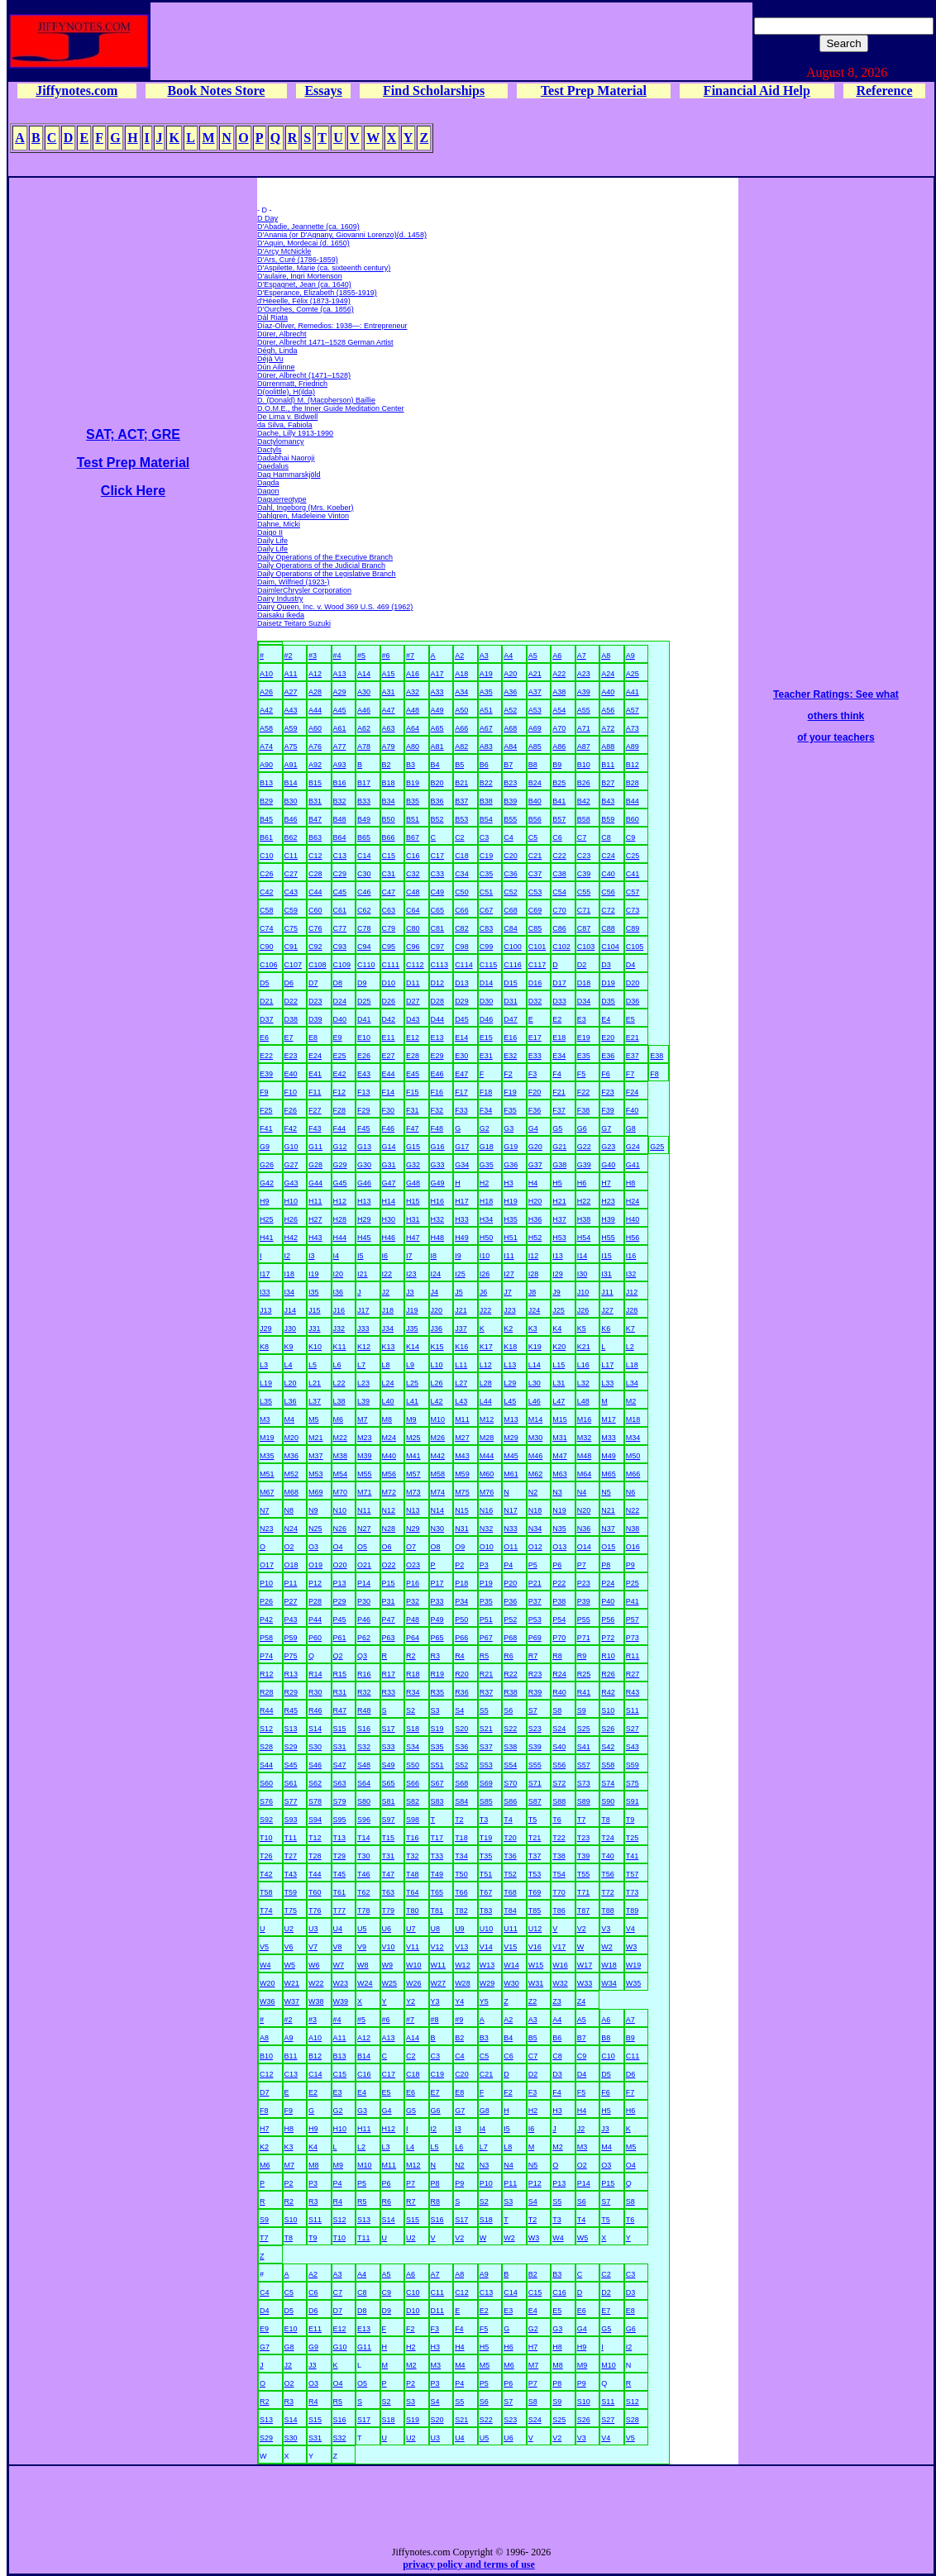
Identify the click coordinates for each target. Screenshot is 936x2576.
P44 (315, 1619)
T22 (559, 1838)
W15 (536, 1965)
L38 (339, 1401)
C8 (606, 837)
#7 (410, 655)
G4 (533, 1128)
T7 (581, 1819)
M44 (487, 1456)
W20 (267, 1983)
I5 (360, 1256)
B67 (412, 837)
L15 (558, 1365)
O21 (364, 1565)
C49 (438, 892)
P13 (339, 1583)
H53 (559, 1237)
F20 (535, 1092)
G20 (535, 1147)
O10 (487, 1547)
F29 (363, 1110)
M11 (462, 1419)
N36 (584, 1528)
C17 (438, 856)
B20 (437, 783)
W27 (439, 1983)
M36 (291, 1456)
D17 (559, 983)
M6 (338, 1419)
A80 (412, 746)
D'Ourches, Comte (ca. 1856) (305, 309)
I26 (485, 1274)
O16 (633, 1547)
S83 (437, 1801)
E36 (607, 1056)
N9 (313, 1510)
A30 (363, 692)
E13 (437, 1037)
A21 (535, 674)
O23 (413, 1565)
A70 (559, 728)
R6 (508, 1656)
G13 (364, 1147)
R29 (291, 1692)
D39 (315, 1019)
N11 (364, 1510)
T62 (363, 1892)
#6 (386, 655)
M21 (315, 1437)
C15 (389, 856)
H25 (267, 1219)
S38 (510, 1747)
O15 (608, 1547)
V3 (605, 1929)
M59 (462, 1474)
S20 (461, 1728)
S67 (437, 1783)
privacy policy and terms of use (469, 2564)
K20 (559, 1347)
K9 (289, 1347)
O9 (460, 1547)
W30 (511, 1983)
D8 (338, 983)
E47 (461, 1074)
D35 (608, 1001)
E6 (264, 1037)
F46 (388, 1128)
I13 (557, 1256)
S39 (535, 1747)
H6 (582, 1183)
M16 (584, 1419)
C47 (389, 892)
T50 (461, 1874)
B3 (410, 765)
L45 (510, 1401)
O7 (411, 1547)
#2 (288, 655)
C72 (608, 910)
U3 (313, 1929)
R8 (557, 1656)
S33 (388, 1747)
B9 (556, 765)
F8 (654, 1074)
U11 (511, 1929)
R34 (413, 1692)
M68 (291, 1492)
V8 (337, 1947)
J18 (388, 1310)
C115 (489, 965)
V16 (535, 1947)
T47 (388, 1874)
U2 (289, 1929)
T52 (510, 1874)
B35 (412, 801)
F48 (437, 1128)
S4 (459, 1710)
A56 (607, 710)
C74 (267, 928)
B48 (339, 819)
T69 (535, 1892)
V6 (289, 1947)
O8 (436, 1547)
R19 (438, 1674)
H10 (291, 1201)
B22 (486, 783)
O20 (340, 1565)
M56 (389, 1474)
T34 (461, 1856)
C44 (315, 892)
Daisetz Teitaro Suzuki (294, 623)
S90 (607, 1801)
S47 (339, 1765)
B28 (632, 783)
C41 (633, 874)
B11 (607, 765)
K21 (583, 1347)
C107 (293, 965)
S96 (363, 1819)
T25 (632, 1838)
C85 (535, 928)
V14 (486, 1947)
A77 (339, 746)
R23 (535, 1674)
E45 (412, 1074)
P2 (459, 1565)
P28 (315, 1601)
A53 (535, 710)
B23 (510, 783)
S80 (363, 1801)
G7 (606, 1128)
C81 (438, 928)
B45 (266, 819)
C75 (291, 928)
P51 (486, 1619)
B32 (339, 801)
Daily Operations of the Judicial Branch (321, 565)
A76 (315, 746)
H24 (633, 1201)
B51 (412, 819)
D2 (582, 965)
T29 (339, 1856)
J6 (484, 1292)
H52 (535, 1237)
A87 (583, 746)
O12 (535, 1547)
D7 (313, 983)
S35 (437, 1747)
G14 (389, 1147)
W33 (585, 1983)
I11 (509, 1256)
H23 (608, 1201)
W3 (632, 1947)
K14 (412, 1347)
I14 (582, 1256)
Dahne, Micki (278, 524)
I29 (557, 1274)
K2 (508, 1328)
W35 (634, 1983)
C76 (315, 928)
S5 (484, 1710)
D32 (535, 1001)
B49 (363, 819)
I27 (509, 1274)
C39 (584, 874)
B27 (607, 783)
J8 (532, 1292)
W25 (390, 1983)
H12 (340, 1201)
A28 (315, 692)
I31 (606, 1274)
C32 (413, 874)
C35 (487, 874)
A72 (607, 728)
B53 (461, 819)
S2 (410, 1710)
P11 (291, 1583)
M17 (608, 1419)
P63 (388, 1638)
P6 (556, 1565)
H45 (364, 1237)
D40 (340, 1019)
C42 (267, 892)
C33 (438, 874)
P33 (437, 1601)
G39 (584, 1165)
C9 (631, 837)
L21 (314, 1383)
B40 (535, 801)
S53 (486, 1765)
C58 (267, 910)
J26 (583, 1310)
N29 (413, 1528)
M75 (462, 1492)
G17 (462, 1147)
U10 (487, 1929)
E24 (315, 1056)
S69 (486, 1783)
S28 (266, 1747)
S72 (559, 1783)
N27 (364, 1528)
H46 (389, 1237)
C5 (533, 837)
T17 (437, 1838)
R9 (582, 1656)
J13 (266, 1310)
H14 (389, 1201)
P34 (461, 1601)
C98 (462, 946)
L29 (510, 1383)
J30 (290, 1328)
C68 (511, 910)
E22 (266, 1056)
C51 (487, 892)
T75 (291, 1910)
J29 (266, 1328)
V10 (388, 1947)
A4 (508, 655)
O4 (338, 1547)
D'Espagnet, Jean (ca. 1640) (304, 284)
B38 (486, 801)
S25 (583, 1728)
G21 (559, 1147)
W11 (439, 1965)
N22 (633, 1510)
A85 (535, 746)
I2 (287, 1256)
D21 (267, 1001)
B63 (315, 837)
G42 (267, 1183)
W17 (585, 1965)
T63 (388, 1892)
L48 (583, 1401)
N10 (340, 1510)
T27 (291, 1856)
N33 (511, 1528)
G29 (340, 1165)
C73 (633, 910)
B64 (339, 837)
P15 (388, 1583)
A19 (486, 674)
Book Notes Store (216, 90)
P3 (484, 1565)
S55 (535, 1765)
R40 (559, 1692)
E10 (363, 1037)
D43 (413, 1019)
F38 (583, 1110)
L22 (339, 1383)
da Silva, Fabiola (285, 425)
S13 (291, 1728)
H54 (584, 1237)
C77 (340, 928)
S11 (632, 1710)
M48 (584, 1456)
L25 (412, 1383)
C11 (291, 856)
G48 (413, 1183)
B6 (484, 765)
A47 (388, 710)
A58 (266, 728)
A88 (607, 746)
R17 (389, 1674)
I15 (606, 1256)
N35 (559, 1528)
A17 (437, 674)
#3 (312, 655)
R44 (267, 1710)
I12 (533, 1256)
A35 (486, 692)
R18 (413, 1674)
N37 (608, 1528)
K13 (388, 1347)
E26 (363, 1056)
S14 (315, 1728)
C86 (559, 928)
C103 (586, 946)
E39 (266, 1074)
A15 (388, 674)
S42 (607, 1747)
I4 (336, 1256)
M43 (462, 1456)
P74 (266, 1656)
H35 (511, 1219)
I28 (533, 1274)
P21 (535, 1583)
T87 (583, 1910)
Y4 (459, 2001)
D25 (364, 1001)
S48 (363, 1765)
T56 (607, 1874)
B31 (315, 801)
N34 (535, 1528)
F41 (266, 1128)
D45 (462, 1019)
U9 (460, 1929)
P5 (532, 1565)
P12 (315, 1583)
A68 (510, 728)
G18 (487, 1147)
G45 (340, 1183)
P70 (559, 1638)
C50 (462, 892)
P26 (266, 1601)
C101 (537, 946)
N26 (340, 1528)
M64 (584, 1474)
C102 (561, 946)
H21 (559, 1201)
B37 (461, 801)
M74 (438, 1492)
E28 (412, 1056)
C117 (537, 965)
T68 (510, 1892)
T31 (388, 1856)
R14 (315, 1674)
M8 (387, 1419)
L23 (363, 1383)
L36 (290, 1401)
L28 (486, 1383)
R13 (291, 1674)
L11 (461, 1365)
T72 (607, 1892)
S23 (535, 1728)
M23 (364, 1437)
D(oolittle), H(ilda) (286, 392)
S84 (461, 1801)
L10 (437, 1365)
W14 (511, 1965)
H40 (633, 1219)
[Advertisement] (133, 1302)
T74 (266, 1910)
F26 (291, 1110)
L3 (264, 1365)
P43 (291, 1619)
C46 (364, 892)
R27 (633, 1674)
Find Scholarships (434, 90)
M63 (559, 1474)
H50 (487, 1237)
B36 (437, 801)
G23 (608, 1147)
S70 (510, 1783)
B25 (559, 783)
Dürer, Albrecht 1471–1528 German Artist (325, 342)
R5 (484, 1656)
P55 (583, 1619)
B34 (388, 801)
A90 (266, 765)
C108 (317, 965)
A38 (559, 692)
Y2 (410, 2001)
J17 (363, 1310)
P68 (510, 1638)
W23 (341, 1983)
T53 (535, 1874)
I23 (411, 1274)
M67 (267, 1492)
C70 (559, 910)
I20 (338, 1274)
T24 (607, 1838)
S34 (412, 1747)
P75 (291, 1656)
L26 (437, 1383)
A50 (461, 710)
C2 (460, 837)
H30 (389, 1219)
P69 (535, 1638)
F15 (412, 1092)
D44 (438, 1019)
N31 (462, 1528)
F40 (632, 1110)
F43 (315, 1128)
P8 (605, 1565)
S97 (388, 1819)
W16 (560, 1965)
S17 (388, 1728)
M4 (289, 1419)
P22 (559, 1583)
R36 (462, 1692)
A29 (339, 692)
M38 (340, 1456)
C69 (535, 910)
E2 (556, 1019)
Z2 (532, 2001)
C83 (487, 928)
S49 (388, 1765)
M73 (413, 1492)
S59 (632, 1765)
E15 (486, 1037)
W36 (267, 2001)
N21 (608, 1510)
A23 (583, 674)
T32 (412, 1856)
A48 (412, 710)
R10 (608, 1656)
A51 (486, 710)
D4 (631, 965)
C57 (633, 892)
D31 (511, 1001)
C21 (535, 856)
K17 (486, 1347)
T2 (459, 1819)
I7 (409, 1256)
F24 (632, 1092)
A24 (607, 674)
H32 (438, 1219)
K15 (437, 1347)
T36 (510, 1856)
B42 (583, 801)
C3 (484, 837)
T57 (632, 1874)
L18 (632, 1365)
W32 (560, 1983)
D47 (511, 1019)
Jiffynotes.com (76, 90)
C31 (389, 874)
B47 (315, 819)
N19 (559, 1510)
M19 (267, 1437)
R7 (533, 1656)
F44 (339, 1128)
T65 (437, 1892)
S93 (291, 1819)
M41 (413, 1456)
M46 (535, 1456)
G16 (438, 1147)
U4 (338, 1929)
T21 (535, 1838)
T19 (486, 1838)
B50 (388, 819)
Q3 (362, 1656)
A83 (486, 746)
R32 (364, 1692)
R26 (608, 1674)
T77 (339, 1910)
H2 (484, 1183)
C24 (608, 856)
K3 (532, 1328)
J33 (363, 1328)
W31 (536, 1983)
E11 (388, 1037)
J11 (607, 1292)
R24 (559, 1674)
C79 (389, 928)
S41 (583, 1747)
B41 (559, 801)
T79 (388, 1910)
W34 (609, 1983)
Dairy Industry (280, 598)
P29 (339, 1601)
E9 (337, 1037)
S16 (363, 1728)
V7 (313, 1947)
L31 (558, 1383)
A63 (388, 728)
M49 (608, 1456)
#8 (435, 2019)
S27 (632, 1728)
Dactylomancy (280, 441)
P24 (607, 1583)
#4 (337, 655)
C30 (364, 874)
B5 (459, 765)
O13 (559, 1547)
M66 (633, 1474)
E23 (291, 1056)
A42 (266, 710)
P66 (461, 1638)
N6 (631, 1492)
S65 (388, 1783)
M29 (511, 1437)
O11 (511, 1547)
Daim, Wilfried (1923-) (293, 582)
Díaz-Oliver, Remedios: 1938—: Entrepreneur (332, 326)
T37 (535, 1856)
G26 (267, 1165)
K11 (339, 1347)
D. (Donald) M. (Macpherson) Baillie (316, 400)
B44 (632, 801)
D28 (438, 1001)
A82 (461, 746)
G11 (315, 1147)
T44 (315, 1874)
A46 (363, 710)
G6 (582, 1128)
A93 (339, 765)
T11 (291, 1838)
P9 (630, 1565)
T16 (412, 1838)
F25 (266, 1110)
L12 (486, 1365)
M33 (608, 1437)
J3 (410, 1292)
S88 (559, 1801)
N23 (267, 1528)
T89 (632, 1910)
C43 (291, 892)
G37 (535, 1165)
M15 (559, 1419)
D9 (362, 983)
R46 (315, 1710)
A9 (630, 655)
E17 (535, 1037)
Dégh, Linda (277, 350)
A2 (459, 655)
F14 (388, 1092)
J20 (437, 1310)
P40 (607, 1601)
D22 (291, 1001)
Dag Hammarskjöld (289, 474)
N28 (389, 1528)
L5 (312, 1365)
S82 (412, 1801)
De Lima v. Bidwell (287, 417)
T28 (315, 1856)
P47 (388, 1619)
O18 (291, 1565)
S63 (339, 1783)
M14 (535, 1419)
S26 (607, 1728)
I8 (434, 1256)
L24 (388, 1383)
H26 (291, 1219)
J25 (558, 1310)
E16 (510, 1037)
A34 (461, 692)
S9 (581, 1710)
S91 (632, 1801)
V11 (412, 1947)
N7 (265, 1510)
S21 (486, 1728)
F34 (486, 1110)
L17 (607, 1365)
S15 (339, 1728)
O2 (289, 1547)
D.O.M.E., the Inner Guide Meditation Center (330, 408)
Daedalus (273, 466)
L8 (386, 1365)
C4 (508, 837)
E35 (583, 1056)
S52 (461, 1765)
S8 (556, 1710)
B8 (532, 765)
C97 (438, 946)
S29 (291, 1747)
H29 (364, 1219)
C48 (413, 892)
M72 (389, 1492)
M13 (511, 1419)
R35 (438, 1692)
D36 (633, 1001)
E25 (339, 1056)
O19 (315, 1565)
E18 (559, 1037)
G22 (584, 1147)
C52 (511, 892)
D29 (462, 1001)
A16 (412, 674)
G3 (508, 1128)
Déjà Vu (270, 359)
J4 (435, 1292)
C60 (315, 910)
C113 (440, 965)
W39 (341, 2001)
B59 (607, 819)
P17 (437, 1583)
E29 (437, 1056)
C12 (315, 856)
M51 (267, 1474)
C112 (415, 965)
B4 (435, 765)
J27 (607, 1310)
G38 (559, 1165)
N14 (438, 1510)
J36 (437, 1328)
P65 (437, 1638)
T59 (291, 1892)
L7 (361, 1365)
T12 (315, 1838)
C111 (391, 965)
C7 (582, 837)
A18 (461, 674)
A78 (363, 746)
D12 (438, 983)
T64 (412, 1892)
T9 (630, 1819)
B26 (583, 783)
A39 (583, 692)
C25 (633, 856)
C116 (513, 965)
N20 (584, 1510)
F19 (510, 1092)
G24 (633, 1147)
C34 (462, 874)
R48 (364, 1710)
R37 (487, 1692)
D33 (559, 1001)
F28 (339, 1110)
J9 (556, 1292)
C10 (267, 856)
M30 (535, 1437)
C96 (413, 946)
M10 (438, 1419)
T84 (510, 1910)
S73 (583, 1783)
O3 (313, 1547)
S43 (632, 1747)
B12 (632, 765)
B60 (632, 819)
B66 (388, 837)
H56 (633, 1237)
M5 (313, 1419)
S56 (559, 1765)
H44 (340, 1237)
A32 (412, 692)
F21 (559, 1092)
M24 (389, 1437)
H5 (557, 1183)
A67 (486, 728)
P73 (632, 1638)
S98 (412, 1819)
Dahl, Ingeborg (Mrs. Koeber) (305, 507)
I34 (289, 1292)
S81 (388, 1801)
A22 (559, 674)
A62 (363, 728)
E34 (559, 1056)
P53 (535, 1619)
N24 (291, 1528)
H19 (511, 1201)
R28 (267, 1692)
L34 (632, 1383)
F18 (486, 1092)
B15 (315, 783)
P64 (412, 1638)
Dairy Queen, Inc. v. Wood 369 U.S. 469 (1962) (335, 607)
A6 (556, 655)
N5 (606, 1492)
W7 (339, 1965)
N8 (289, 1510)
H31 (413, 1219)
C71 (584, 910)
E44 (388, 1074)
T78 (363, 1910)
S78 (315, 1801)
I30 (582, 1274)
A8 (605, 655)
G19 (511, 1147)
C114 (464, 965)
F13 (363, 1092)
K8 (264, 1347)
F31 (412, 1110)
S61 (291, 1783)
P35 (486, 1601)
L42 (437, 1401)
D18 (584, 983)
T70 (559, 1892)
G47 (389, 1183)
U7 (411, 1929)
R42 (608, 1692)
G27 (291, 1165)
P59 (291, 1638)
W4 (265, 1965)
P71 (583, 1638)
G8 (631, 1128)
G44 (315, 1183)
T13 (339, 1838)
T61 (339, 1892)
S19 (437, 1728)
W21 (292, 1983)
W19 (634, 1965)
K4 (556, 1328)
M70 (340, 1492)
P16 (412, 1583)
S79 (339, 1801)
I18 (289, 1274)
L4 (288, 1365)
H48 (438, 1237)
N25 (315, 1528)
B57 (559, 819)
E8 (313, 1037)
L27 (461, 1383)
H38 (584, 1219)
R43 (633, 1692)
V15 (510, 1947)
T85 (535, 1910)
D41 (364, 1019)
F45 (363, 1128)
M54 (340, 1474)
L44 (486, 1401)
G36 (511, 1165)
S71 (535, 1783)
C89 (633, 928)
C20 (511, 856)
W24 (365, 1983)
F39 (607, 1110)
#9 (459, 2019)
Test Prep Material (594, 90)
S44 (266, 1765)
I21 (362, 1274)
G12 (340, 1147)
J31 (314, 1328)
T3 (484, 1819)
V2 (581, 1929)
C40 (608, 874)
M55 (364, 1474)
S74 (607, 1783)
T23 (583, 1838)
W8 (363, 1965)
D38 (291, 1019)
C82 (462, 928)
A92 (315, 765)
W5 (290, 1965)
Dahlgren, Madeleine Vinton (303, 516)
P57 (632, 1619)
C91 (291, 946)
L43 (461, 1401)
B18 (388, 783)
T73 (632, 1892)
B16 (339, 783)
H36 (535, 1219)
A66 (461, 728)
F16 (437, 1092)
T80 (412, 1910)
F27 (315, 1110)
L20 (290, 1383)
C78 (364, 928)
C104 (610, 946)
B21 (461, 783)
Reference (884, 90)
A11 (291, 674)
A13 (339, 674)
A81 (437, 746)
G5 (557, 1128)
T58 (266, 1892)
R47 (340, 1710)
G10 (291, 1147)
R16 (364, 1674)
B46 (291, 819)
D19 (608, 983)
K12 (363, 1347)
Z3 (556, 2001)
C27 (291, 874)
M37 (315, 1456)
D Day (267, 218)
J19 (412, 1310)
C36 (511, 874)
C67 (487, 910)
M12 (487, 1419)
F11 (315, 1092)
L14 (534, 1365)
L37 (314, 1401)
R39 (535, 1692)
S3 (435, 1710)
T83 (486, 1910)
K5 (581, 1328)
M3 (265, 1419)
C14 (364, 856)
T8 (605, 1819)
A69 (535, 728)
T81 (437, 1910)
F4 (556, 1074)
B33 (363, 801)
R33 (389, 1692)
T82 (461, 1910)
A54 (559, 710)
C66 (462, 910)
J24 (534, 1310)
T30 (363, 1856)
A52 (510, 710)
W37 (292, 2001)
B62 (291, 837)
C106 (269, 965)
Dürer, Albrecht (282, 334)
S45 (291, 1765)
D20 (633, 983)
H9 (265, 1201)
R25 (584, 1674)
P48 (412, 1619)
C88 (608, 928)
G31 (389, 1165)
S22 (510, 1728)
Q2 (338, 1656)
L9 (410, 1365)
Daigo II (270, 532)
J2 (386, 1292)
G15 (413, 1147)
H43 (315, 1237)
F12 (339, 1092)
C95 (389, 946)
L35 (266, 1401)
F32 (437, 1110)
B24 (535, 783)
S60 (266, 1783)
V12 (437, 1947)
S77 (291, 1801)
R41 (584, 1692)
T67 (486, 1892)
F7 (630, 1074)
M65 (608, 1474)
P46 (363, 1619)
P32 (412, 1601)
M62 (535, 1474)
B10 (583, 765)
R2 (411, 1656)
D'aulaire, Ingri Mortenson (299, 276)
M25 (413, 1437)
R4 (460, 1656)
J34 (388, 1328)
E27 (388, 1056)
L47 (558, 1401)
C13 (340, 856)
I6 (385, 1256)
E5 (630, 1019)
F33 (461, 1110)
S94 (315, 1819)
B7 (508, 765)
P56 (607, 1619)
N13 (413, 1510)
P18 (461, 1583)
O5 (362, 1547)
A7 (581, 655)
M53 (315, 1474)
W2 (607, 1947)
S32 (363, 1747)
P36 (510, 1601)
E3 (581, 1019)
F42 (291, 1128)
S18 (412, 1728)
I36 (338, 1292)
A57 (632, 710)
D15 (511, 983)
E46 (437, 1074)
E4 (605, 1019)
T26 (266, 1856)
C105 (635, 946)
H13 (364, 1201)
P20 (510, 1583)
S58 (607, 1765)
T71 (583, 1892)
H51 (511, 1237)
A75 (291, 746)
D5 (265, 983)
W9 (388, 1965)
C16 (413, 856)
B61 (266, 837)
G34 (462, 1165)
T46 (363, 1874)
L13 (510, 1365)
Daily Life (272, 541)
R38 (511, 1692)
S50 (412, 1765)
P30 (363, 1601)
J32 (339, 1328)
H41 (267, 1237)
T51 (486, 1874)
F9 (264, 1092)
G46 (364, 1183)
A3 (484, 655)
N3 (557, 1492)
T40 (607, 1856)
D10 (389, 983)
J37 (461, 1328)
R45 (291, 1710)
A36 (510, 692)
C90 (267, 946)
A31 (388, 692)
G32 (413, 1165)
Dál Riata (272, 317)
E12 (412, 1037)
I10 (485, 1256)
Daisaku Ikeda (280, 615)
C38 (559, 874)
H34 (487, 1219)
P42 (266, 1619)
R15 (340, 1674)
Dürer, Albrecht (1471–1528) (304, 375)
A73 (632, 728)
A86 (559, 746)
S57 (583, 1765)
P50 (461, 1619)
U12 (535, 1929)
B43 (607, 801)
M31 (559, 1437)
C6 (557, 837)
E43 (363, 1074)
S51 (437, 1765)
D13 (462, 983)
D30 (487, 1001)
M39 (364, 1456)
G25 (657, 1147)
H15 (413, 1201)
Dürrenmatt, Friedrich (292, 383)
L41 (412, 1401)
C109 (342, 965)
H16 (438, 1201)
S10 (607, 1710)
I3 (311, 1256)
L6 (337, 1365)
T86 (559, 1910)
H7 (606, 1183)
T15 (388, 1838)
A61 (339, 728)
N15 (462, 1510)
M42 (438, 1456)
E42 (339, 1074)
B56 (535, 819)
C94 (364, 946)
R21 (487, 1674)
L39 (363, 1401)
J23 (510, 1310)
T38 (559, 1856)
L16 (583, 1365)
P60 (315, 1638)
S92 (266, 1819)
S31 (339, 1747)
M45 (511, 1456)
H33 (462, 1219)
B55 (510, 819)
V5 (264, 1947)
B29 (266, 801)
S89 (583, 1801)
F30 (388, 1110)
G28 (315, 1165)
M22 (340, 1437)
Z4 (581, 2001)
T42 (266, 1874)
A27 (291, 692)
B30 (291, 801)
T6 (556, 1819)
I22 (387, 1274)
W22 (316, 1983)
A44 (315, 710)
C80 (413, 928)
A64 (412, 728)
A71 (583, 728)
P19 (486, 1583)
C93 (340, 946)
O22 (389, 1565)
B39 (510, 801)
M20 (291, 1437)
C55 (584, 892)
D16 (535, 983)
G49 (438, 1183)
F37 (559, 1110)
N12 (389, 1510)
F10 (291, 1092)
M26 (438, 1437)
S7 (532, 1710)
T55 (583, 1874)
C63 (389, 910)
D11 (413, 983)
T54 (559, 1874)
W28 (462, 1983)
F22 (583, 1092)
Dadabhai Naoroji (286, 458)
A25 (632, 674)
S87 (535, 1801)
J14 (290, 1310)
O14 (584, 1547)
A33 (437, 692)
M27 (462, 1437)
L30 (534, 1383)
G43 (291, 1183)
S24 (559, 1728)
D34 (584, 1001)
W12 (462, 1965)
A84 (510, 746)
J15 (314, 1310)
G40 (608, 1165)
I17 (265, 1274)
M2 (631, 1401)
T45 (339, 1874)
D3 (606, 965)
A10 (266, 674)
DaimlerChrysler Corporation (304, 590)
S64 (363, 1783)
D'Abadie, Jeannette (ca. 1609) (308, 226)
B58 (583, 819)
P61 (339, 1638)
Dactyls (269, 450)
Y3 (435, 2001)
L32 (583, 1383)
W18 (609, 1965)
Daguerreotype (282, 499)
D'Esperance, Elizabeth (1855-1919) (317, 293)
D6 (289, 983)
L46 (534, 1401)
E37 (632, 1056)
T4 (508, 1819)
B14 (291, 783)
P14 (363, 1583)
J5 (459, 1292)
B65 (363, 837)
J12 (632, 1292)
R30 (315, 1692)
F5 (581, 1074)
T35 (486, 1856)
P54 (559, 1619)
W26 (414, 1983)
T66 (461, 1892)
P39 (583, 1601)
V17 (559, 1947)
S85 (486, 1801)
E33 (535, 1056)
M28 (487, 1437)
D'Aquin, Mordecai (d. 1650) (303, 243)
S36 (461, 1747)
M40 (389, 1456)
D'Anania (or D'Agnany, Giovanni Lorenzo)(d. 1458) (342, 235)
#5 (361, 655)
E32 (510, 1056)
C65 (438, 910)
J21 (461, 1310)
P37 (535, 1601)
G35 (487, 1165)
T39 (583, 1856)
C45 (340, 892)
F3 (532, 1074)
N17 (511, 1510)
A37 (535, 692)
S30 (315, 1747)
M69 (315, 1492)
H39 (608, 1219)
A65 (437, 728)
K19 (535, 1347)
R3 (436, 1656)
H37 (559, 1219)
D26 (389, 1001)
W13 (487, 1965)
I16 (631, 1256)
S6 (508, 1710)
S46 (315, 1765)
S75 (632, 1783)
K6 (605, 1328)
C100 (513, 946)
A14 (363, 674)
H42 (291, 1237)
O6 (387, 1547)
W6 (314, 1965)
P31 (388, 1601)
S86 (510, 1801)
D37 (267, 1019)
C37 (535, 874)
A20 (510, 674)
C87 (584, 928)
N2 (533, 1492)
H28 (340, 1219)
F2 (508, 1074)
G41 (633, 1165)
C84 (511, 928)
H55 (608, 1237)
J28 (632, 1310)
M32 (584, 1437)
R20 (462, 1674)
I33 (265, 1292)
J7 (508, 1292)
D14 (487, 983)
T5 (532, 1819)
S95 (339, 1819)
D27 (413, 1001)
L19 (266, 1383)
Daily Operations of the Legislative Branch (326, 574)
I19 (313, 1274)
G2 (484, 1128)
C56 (608, 892)
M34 (633, 1437)
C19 (487, 856)
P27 (291, 1601)
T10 (266, 1838)
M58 (438, 1474)
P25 (632, 1583)
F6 (605, 1074)
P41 (632, 1601)
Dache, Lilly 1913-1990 (295, 433)
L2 (630, 1347)
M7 (362, 1419)
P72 (607, 1638)
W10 (414, 1965)
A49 (437, 710)
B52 (437, 819)
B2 (386, 765)
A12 (315, 674)
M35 (267, 1456)
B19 (412, 783)
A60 (315, 728)
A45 (339, 710)
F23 (607, 1092)
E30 (461, 1056)
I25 (460, 1274)
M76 (487, 1492)
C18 (462, 856)
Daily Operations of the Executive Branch (325, 557)
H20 (535, 1201)
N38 (633, 1528)
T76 (315, 1910)
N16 (487, 1510)
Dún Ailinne (276, 367)
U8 (436, 1929)
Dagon (268, 491)
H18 (487, 1201)
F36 (535, 1110)
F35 (510, 1110)
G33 (438, 1165)
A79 (388, 746)
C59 (291, 910)
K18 (510, 1347)
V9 (361, 1947)
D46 (487, 1019)
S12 (266, 1728)
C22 (559, 856)
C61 (340, 910)
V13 (461, 1947)
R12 (267, 1674)
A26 (266, 692)
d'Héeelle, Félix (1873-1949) (304, 301)
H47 (413, 1237)
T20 (510, 1838)
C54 (559, 892)
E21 (632, 1037)
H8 (631, 1183)
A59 (291, 728)
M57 (413, 1474)
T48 (412, 1874)
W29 (487, 1983)
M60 (487, 1474)
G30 (364, 1165)
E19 (583, 1037)
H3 (508, 1183)
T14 (363, 1838)
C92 (315, 946)
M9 (411, 1419)
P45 (339, 1619)
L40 (388, 1401)
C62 (364, 910)
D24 (340, 1001)
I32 (631, 1274)
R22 (511, 1674)
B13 (266, 783)
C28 (315, 874)
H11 (315, 1201)
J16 (339, 1310)
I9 (458, 1256)
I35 (313, 1292)
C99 (487, 946)
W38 (316, 2001)
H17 (462, 1201)
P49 (437, 1619)
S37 (486, 1747)
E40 (291, 1074)
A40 (607, 692)
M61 (511, 1474)
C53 (535, 892)
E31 (486, 1056)
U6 (387, 1929)
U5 (362, 1929)
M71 (364, 1492)
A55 (583, 710)
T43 (291, 1874)
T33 (437, 1856)
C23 (584, 856)
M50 (633, 1456)
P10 (266, 1583)
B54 (486, 819)
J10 (583, 1292)
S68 (461, 1783)
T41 (632, 1856)
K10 (315, 1347)
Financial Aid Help (757, 90)
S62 (315, 1783)
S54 (510, 1765)
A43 (291, 710)
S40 (559, 1747)
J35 (412, 1328)
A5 (532, 655)
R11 (633, 1656)
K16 (461, 1347)
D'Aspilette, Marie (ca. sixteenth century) (323, 268)
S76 (266, 1801)
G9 (265, 1147)
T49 (437, 1874)
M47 (559, 1456)
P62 (363, 1638)
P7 (581, 1565)
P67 (486, 1638)
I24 (436, 1274)
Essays (322, 90)
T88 (607, 1910)
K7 (630, 1328)
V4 (630, 1929)
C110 (366, 965)
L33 (607, 1383)
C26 (267, 874)
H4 (533, 1183)
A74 (266, 746)
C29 (340, 874)
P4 (508, 1565)
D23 (315, 1001)
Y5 (484, 2001)
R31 (340, 1692)
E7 (289, 1037)
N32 (487, 1528)
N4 (582, 1492)
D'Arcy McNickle (284, 251)
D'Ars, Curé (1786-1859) (297, 259)
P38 (559, 1601)
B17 (363, 783)
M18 (633, 1419)
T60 (315, 1892)
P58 (266, 1638)
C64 (413, 910)
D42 (389, 1019)
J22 (486, 1310)
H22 (584, 1201)
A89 (632, 746)
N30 (438, 1528)
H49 (462, 1237)
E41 (315, 1074)
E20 (607, 1037)
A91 (291, 765)
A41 (632, 692)
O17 (267, 1565)
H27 (315, 1219)
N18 (535, 1510)
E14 (461, 1037)
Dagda (268, 483)
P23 (583, 1583)
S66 (412, 1783)
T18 (461, 1838)
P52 (510, 1619)
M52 (291, 1474)
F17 (461, 1092)
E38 (656, 1056)
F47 (412, 1128)
